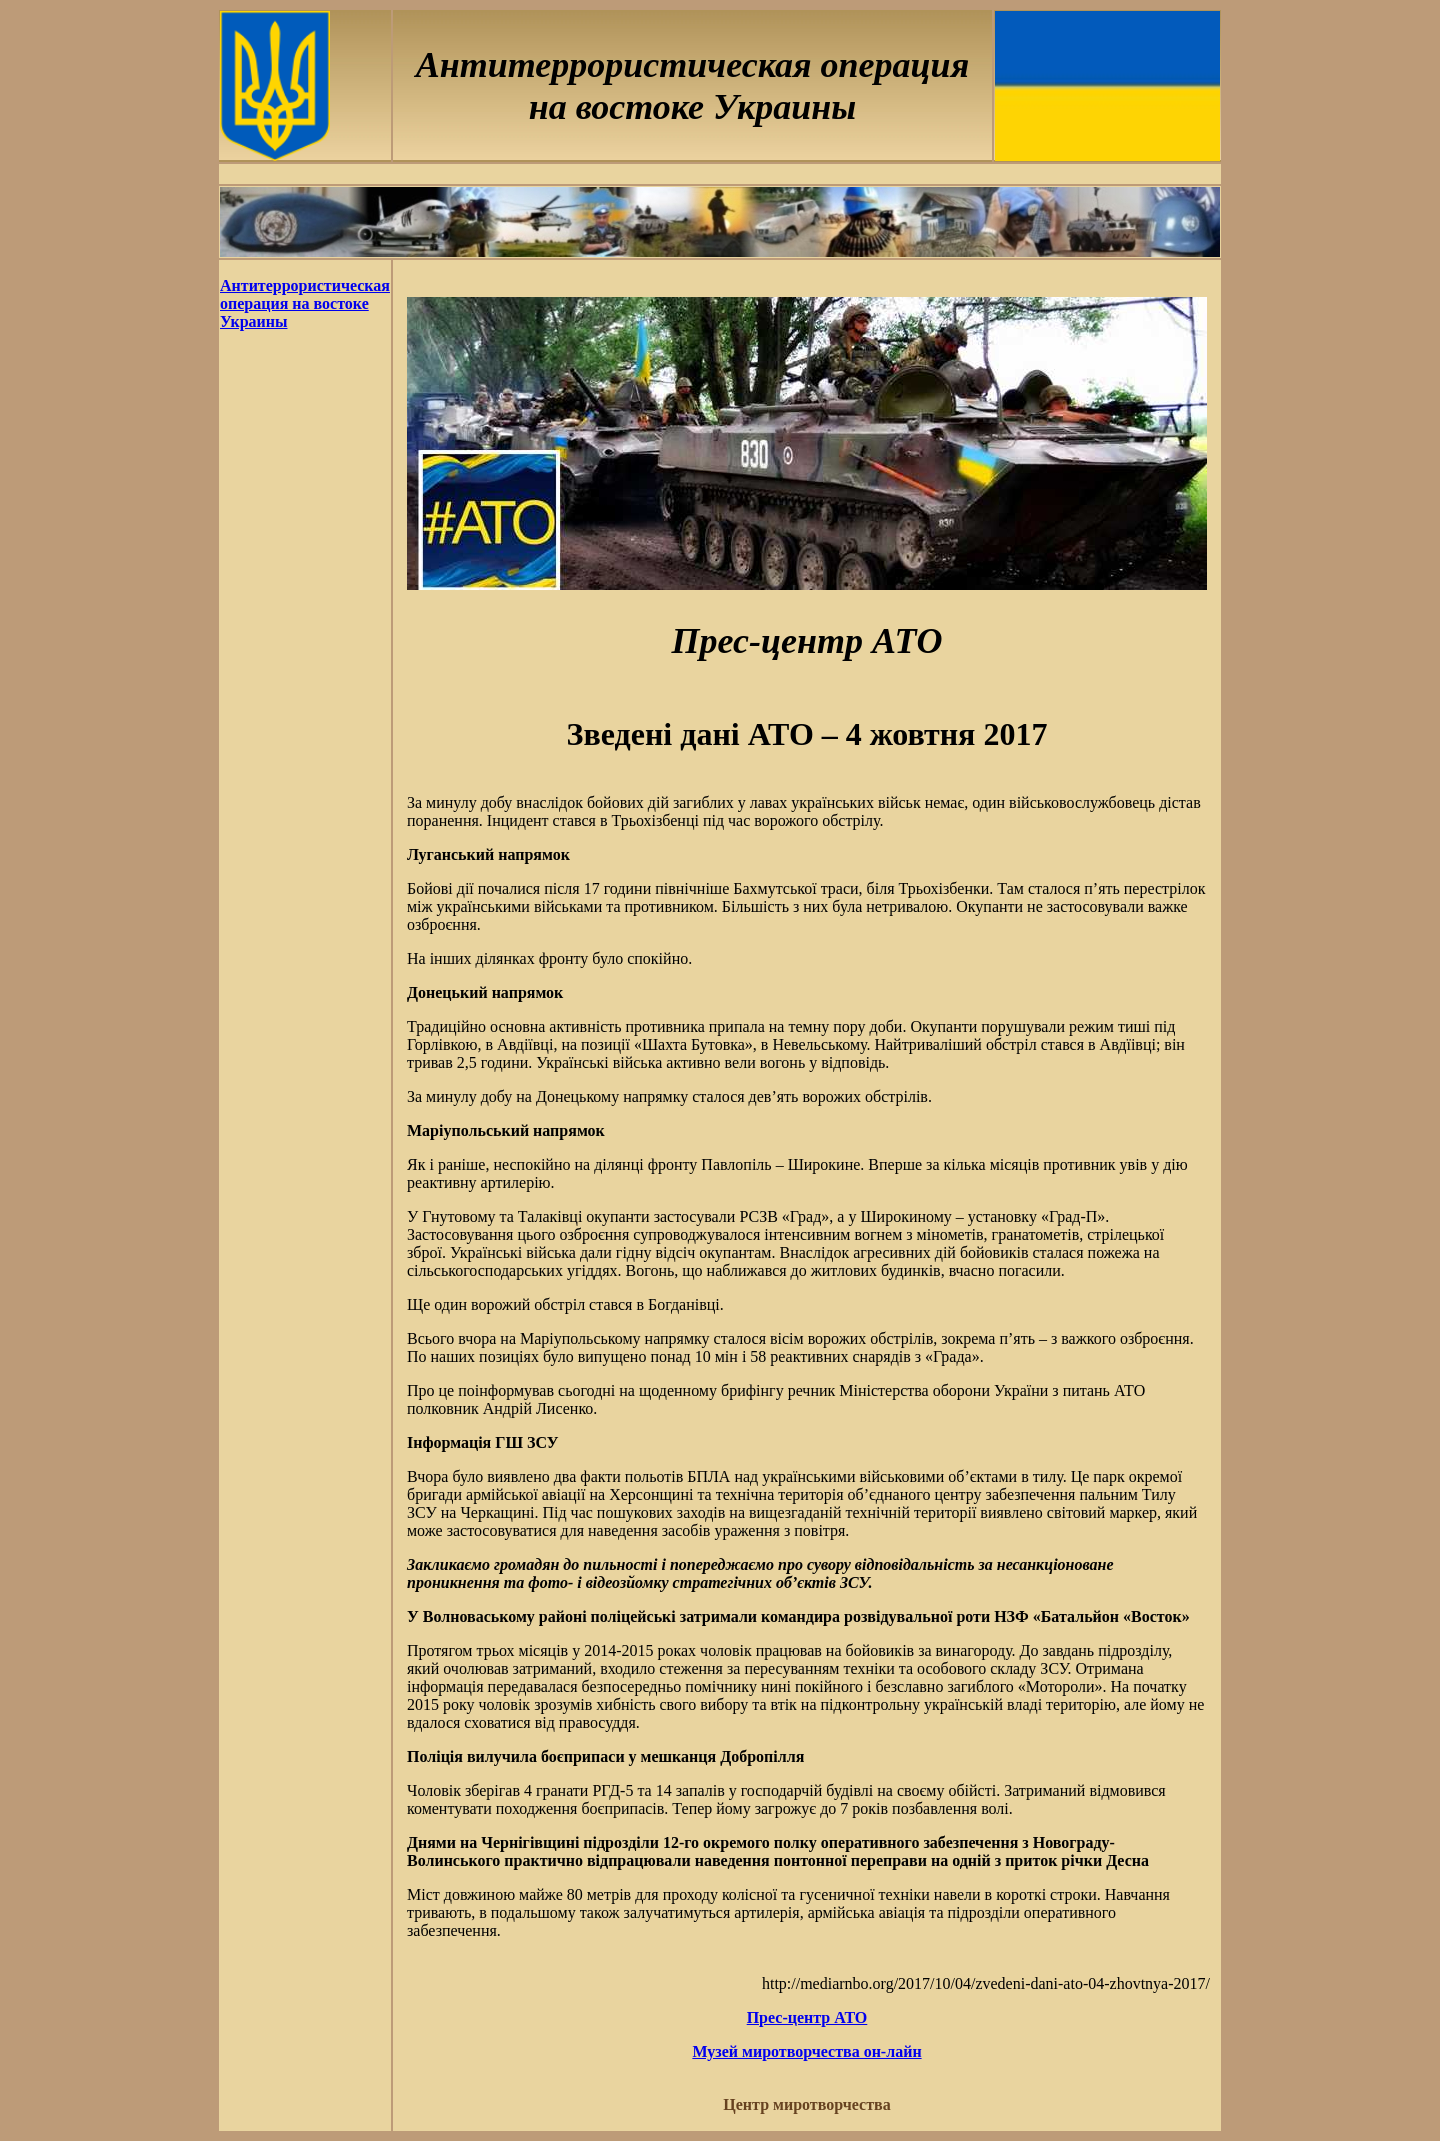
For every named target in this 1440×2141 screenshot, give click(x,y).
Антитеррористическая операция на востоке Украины (305, 303)
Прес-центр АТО (807, 2017)
